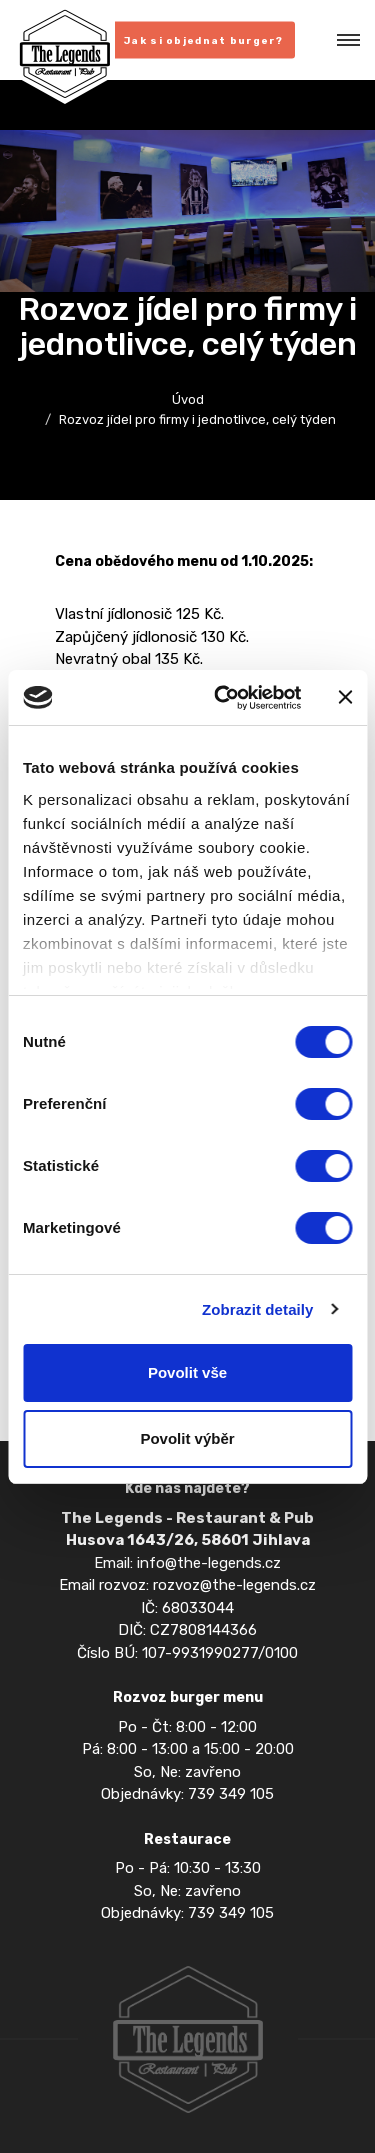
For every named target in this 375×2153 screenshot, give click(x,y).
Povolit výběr (187, 1438)
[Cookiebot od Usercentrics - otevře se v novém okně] (223, 698)
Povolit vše (187, 1372)
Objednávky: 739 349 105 (187, 1794)
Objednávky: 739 (160, 1913)
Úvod (188, 399)
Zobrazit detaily (258, 1309)
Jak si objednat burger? (203, 41)
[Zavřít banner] (345, 697)
